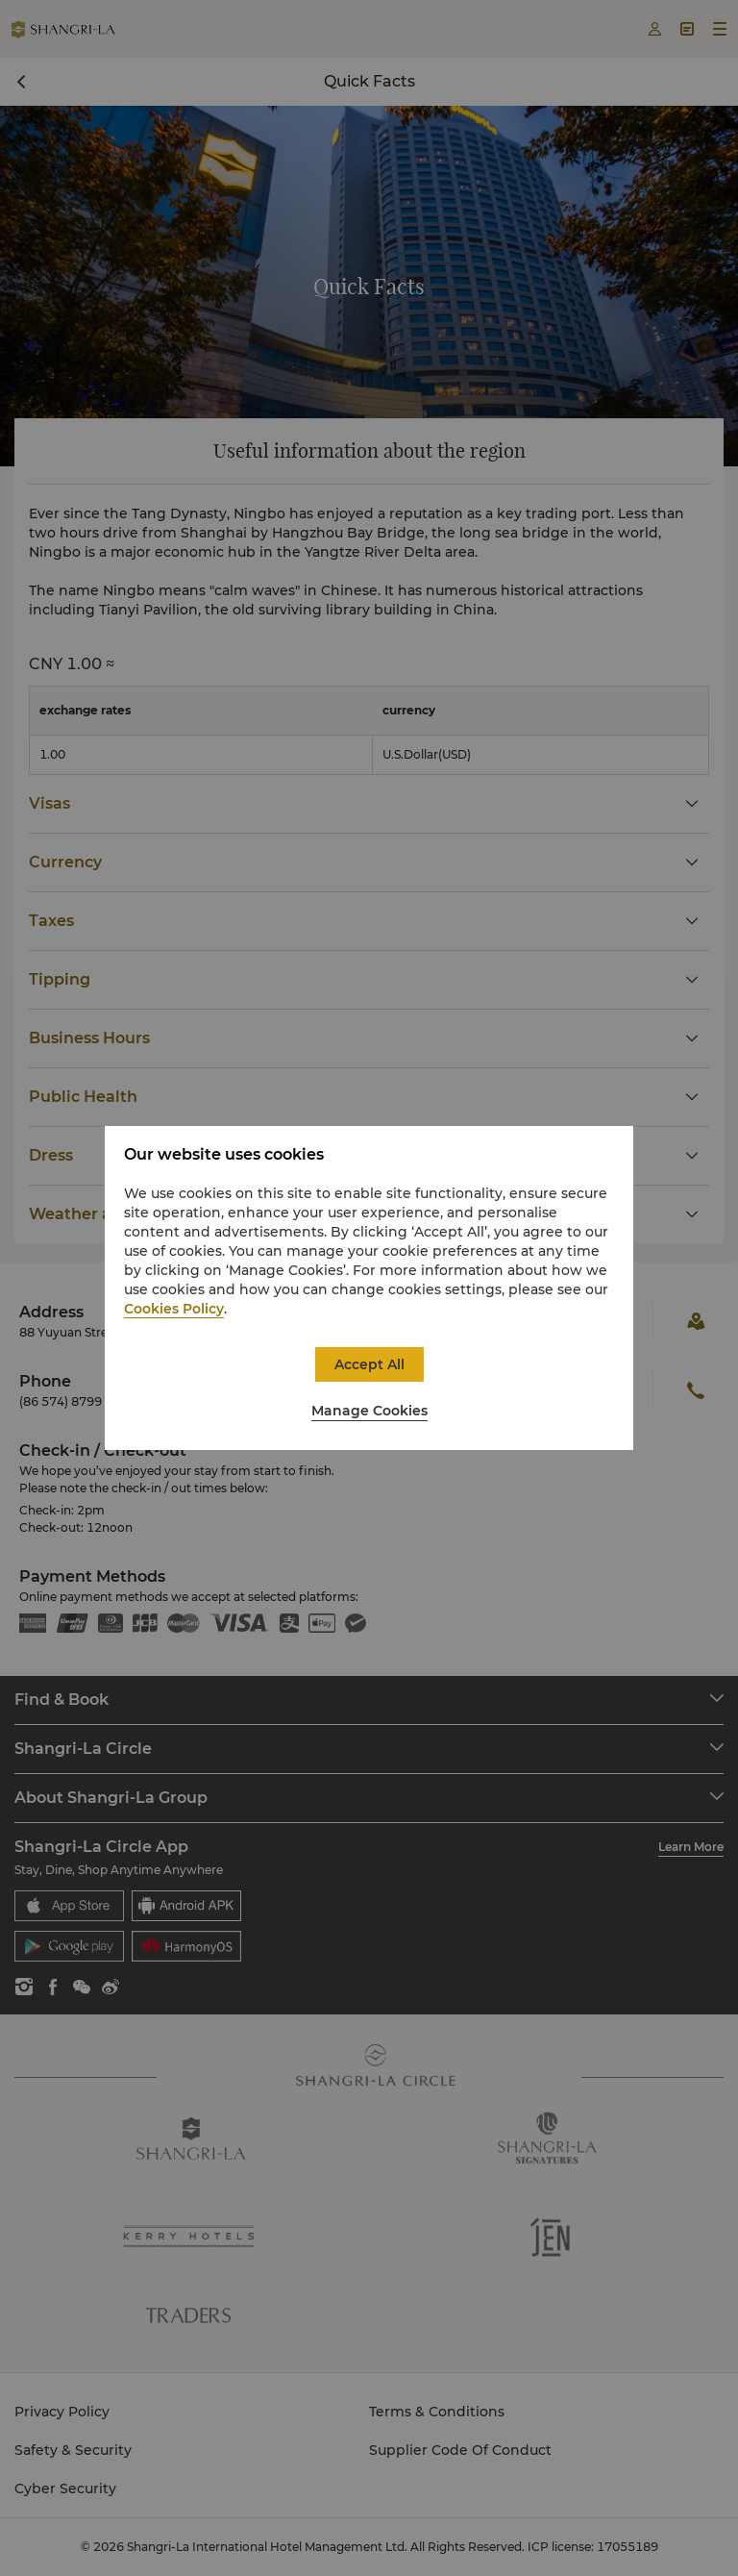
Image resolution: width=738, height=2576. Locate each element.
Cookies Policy (174, 1308)
